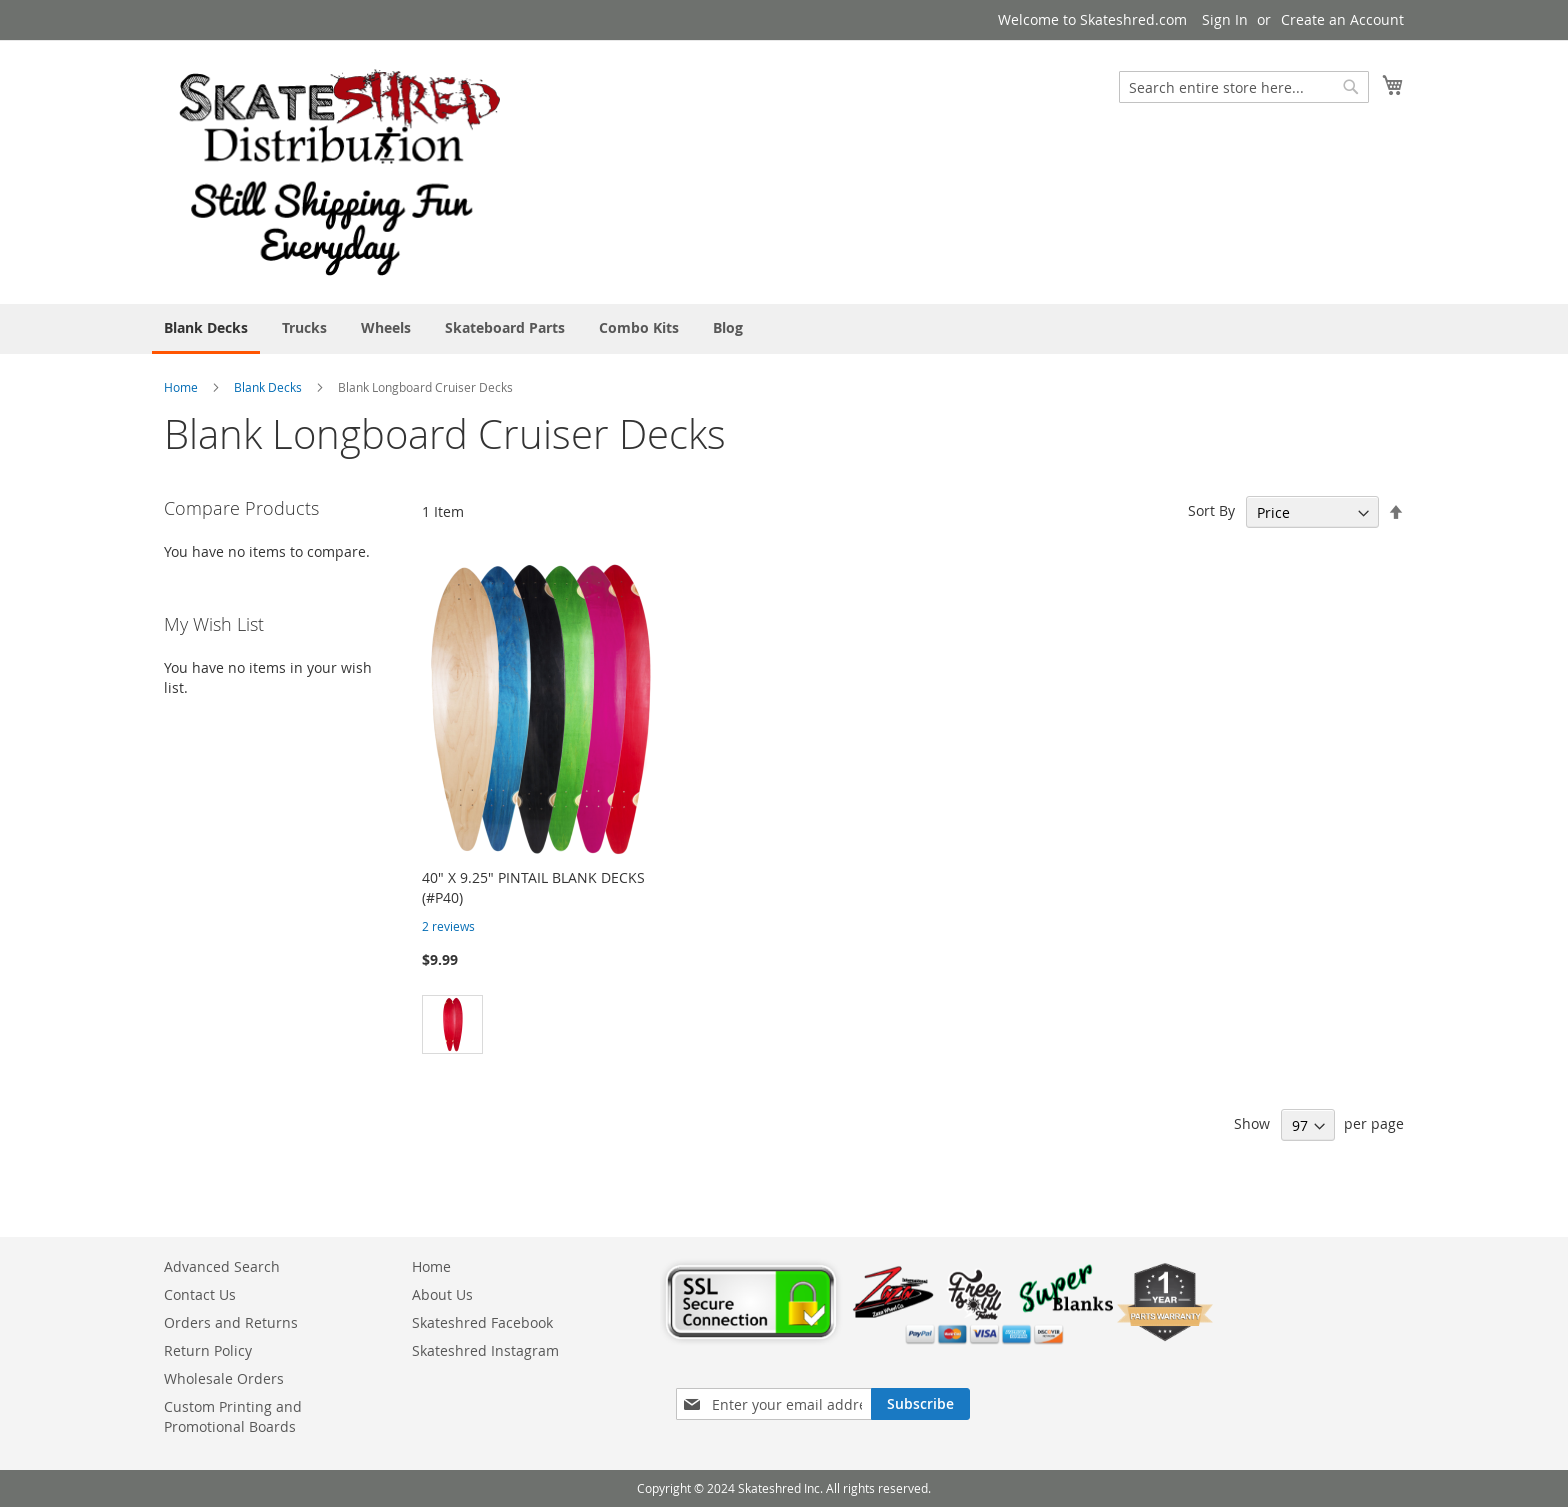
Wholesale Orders (224, 1378)
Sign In (1225, 19)
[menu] (784, 329)
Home (181, 387)
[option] (452, 1024)
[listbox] (542, 1027)
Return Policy (208, 1350)
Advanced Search (222, 1266)
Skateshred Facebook (482, 1322)
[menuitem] (206, 329)
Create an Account (1342, 19)
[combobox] (1244, 87)
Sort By (1211, 510)
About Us (442, 1294)
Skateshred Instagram (485, 1350)
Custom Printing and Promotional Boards (233, 1416)
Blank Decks (269, 387)
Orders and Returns (231, 1322)
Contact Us (200, 1294)
